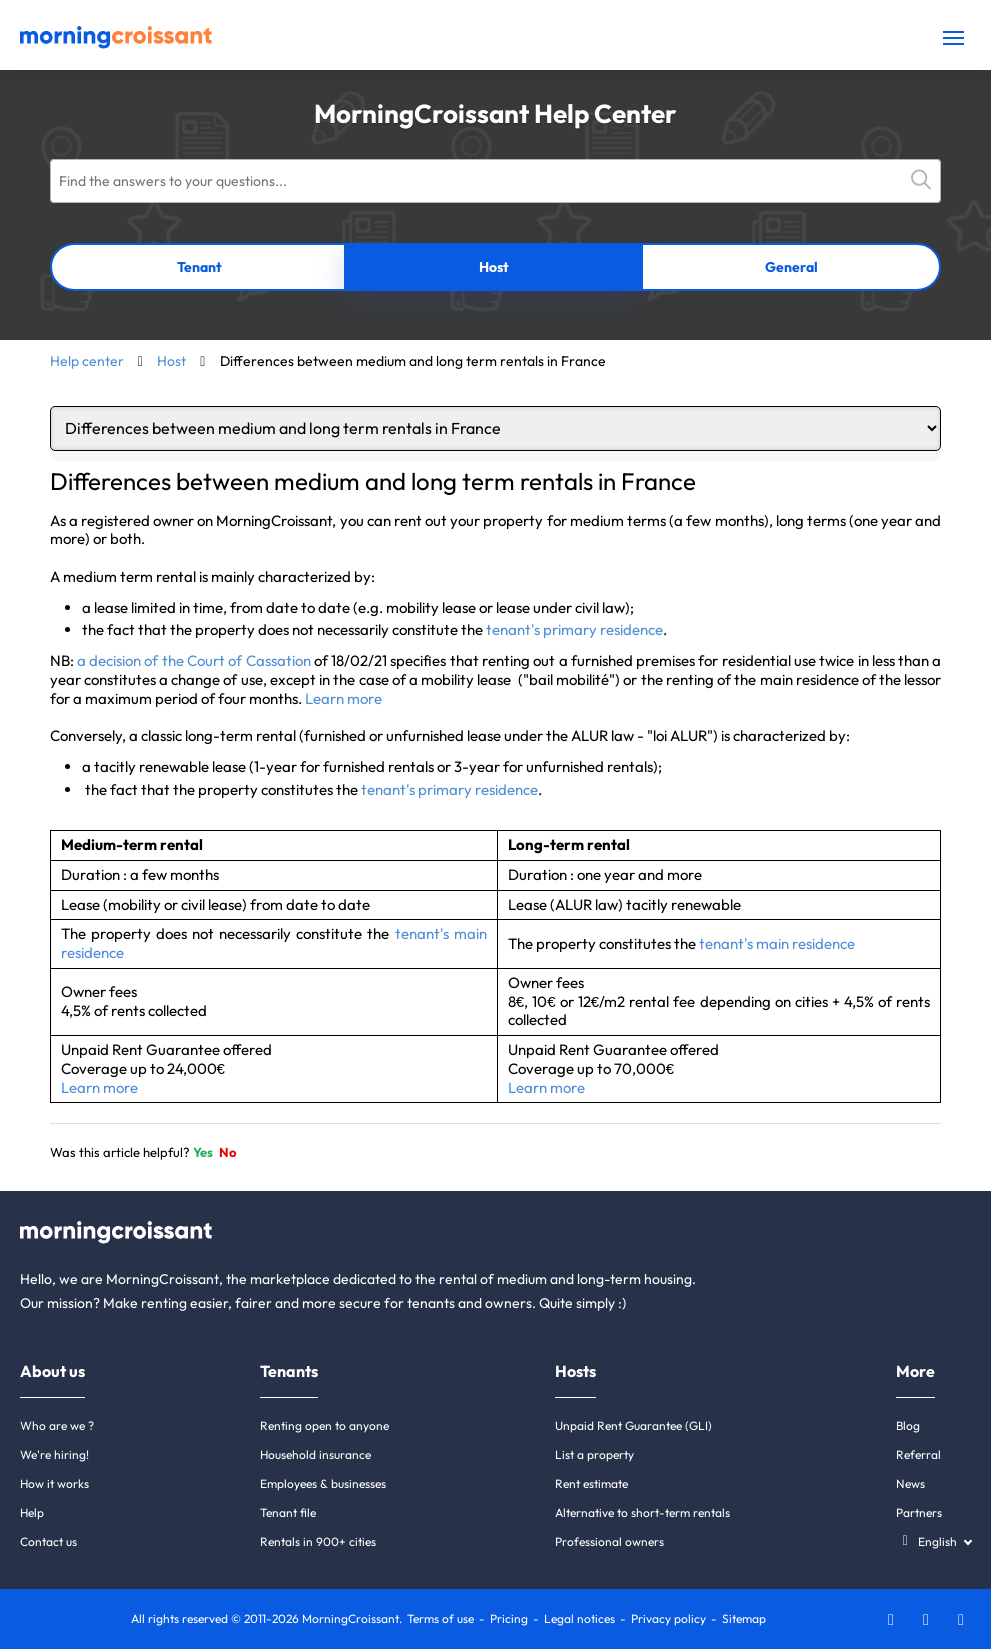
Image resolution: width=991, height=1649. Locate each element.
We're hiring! (54, 1454)
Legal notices (579, 1618)
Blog (908, 1425)
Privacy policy (668, 1618)
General (791, 267)
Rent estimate (591, 1483)
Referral (918, 1454)
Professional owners (609, 1541)
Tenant (199, 267)
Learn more (343, 698)
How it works (54, 1483)
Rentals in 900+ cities (318, 1541)
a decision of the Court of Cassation (194, 660)
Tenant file (288, 1512)
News (910, 1483)
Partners (919, 1512)
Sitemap (744, 1618)
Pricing (509, 1618)
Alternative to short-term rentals (642, 1512)
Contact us (48, 1541)
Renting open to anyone (324, 1425)
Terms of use (440, 1618)
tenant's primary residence (574, 629)
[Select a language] (933, 1541)
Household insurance (315, 1454)
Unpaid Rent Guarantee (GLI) (633, 1425)
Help (32, 1512)
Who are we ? (57, 1425)
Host (494, 267)
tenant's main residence (777, 943)
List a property (594, 1454)
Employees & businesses (323, 1483)
